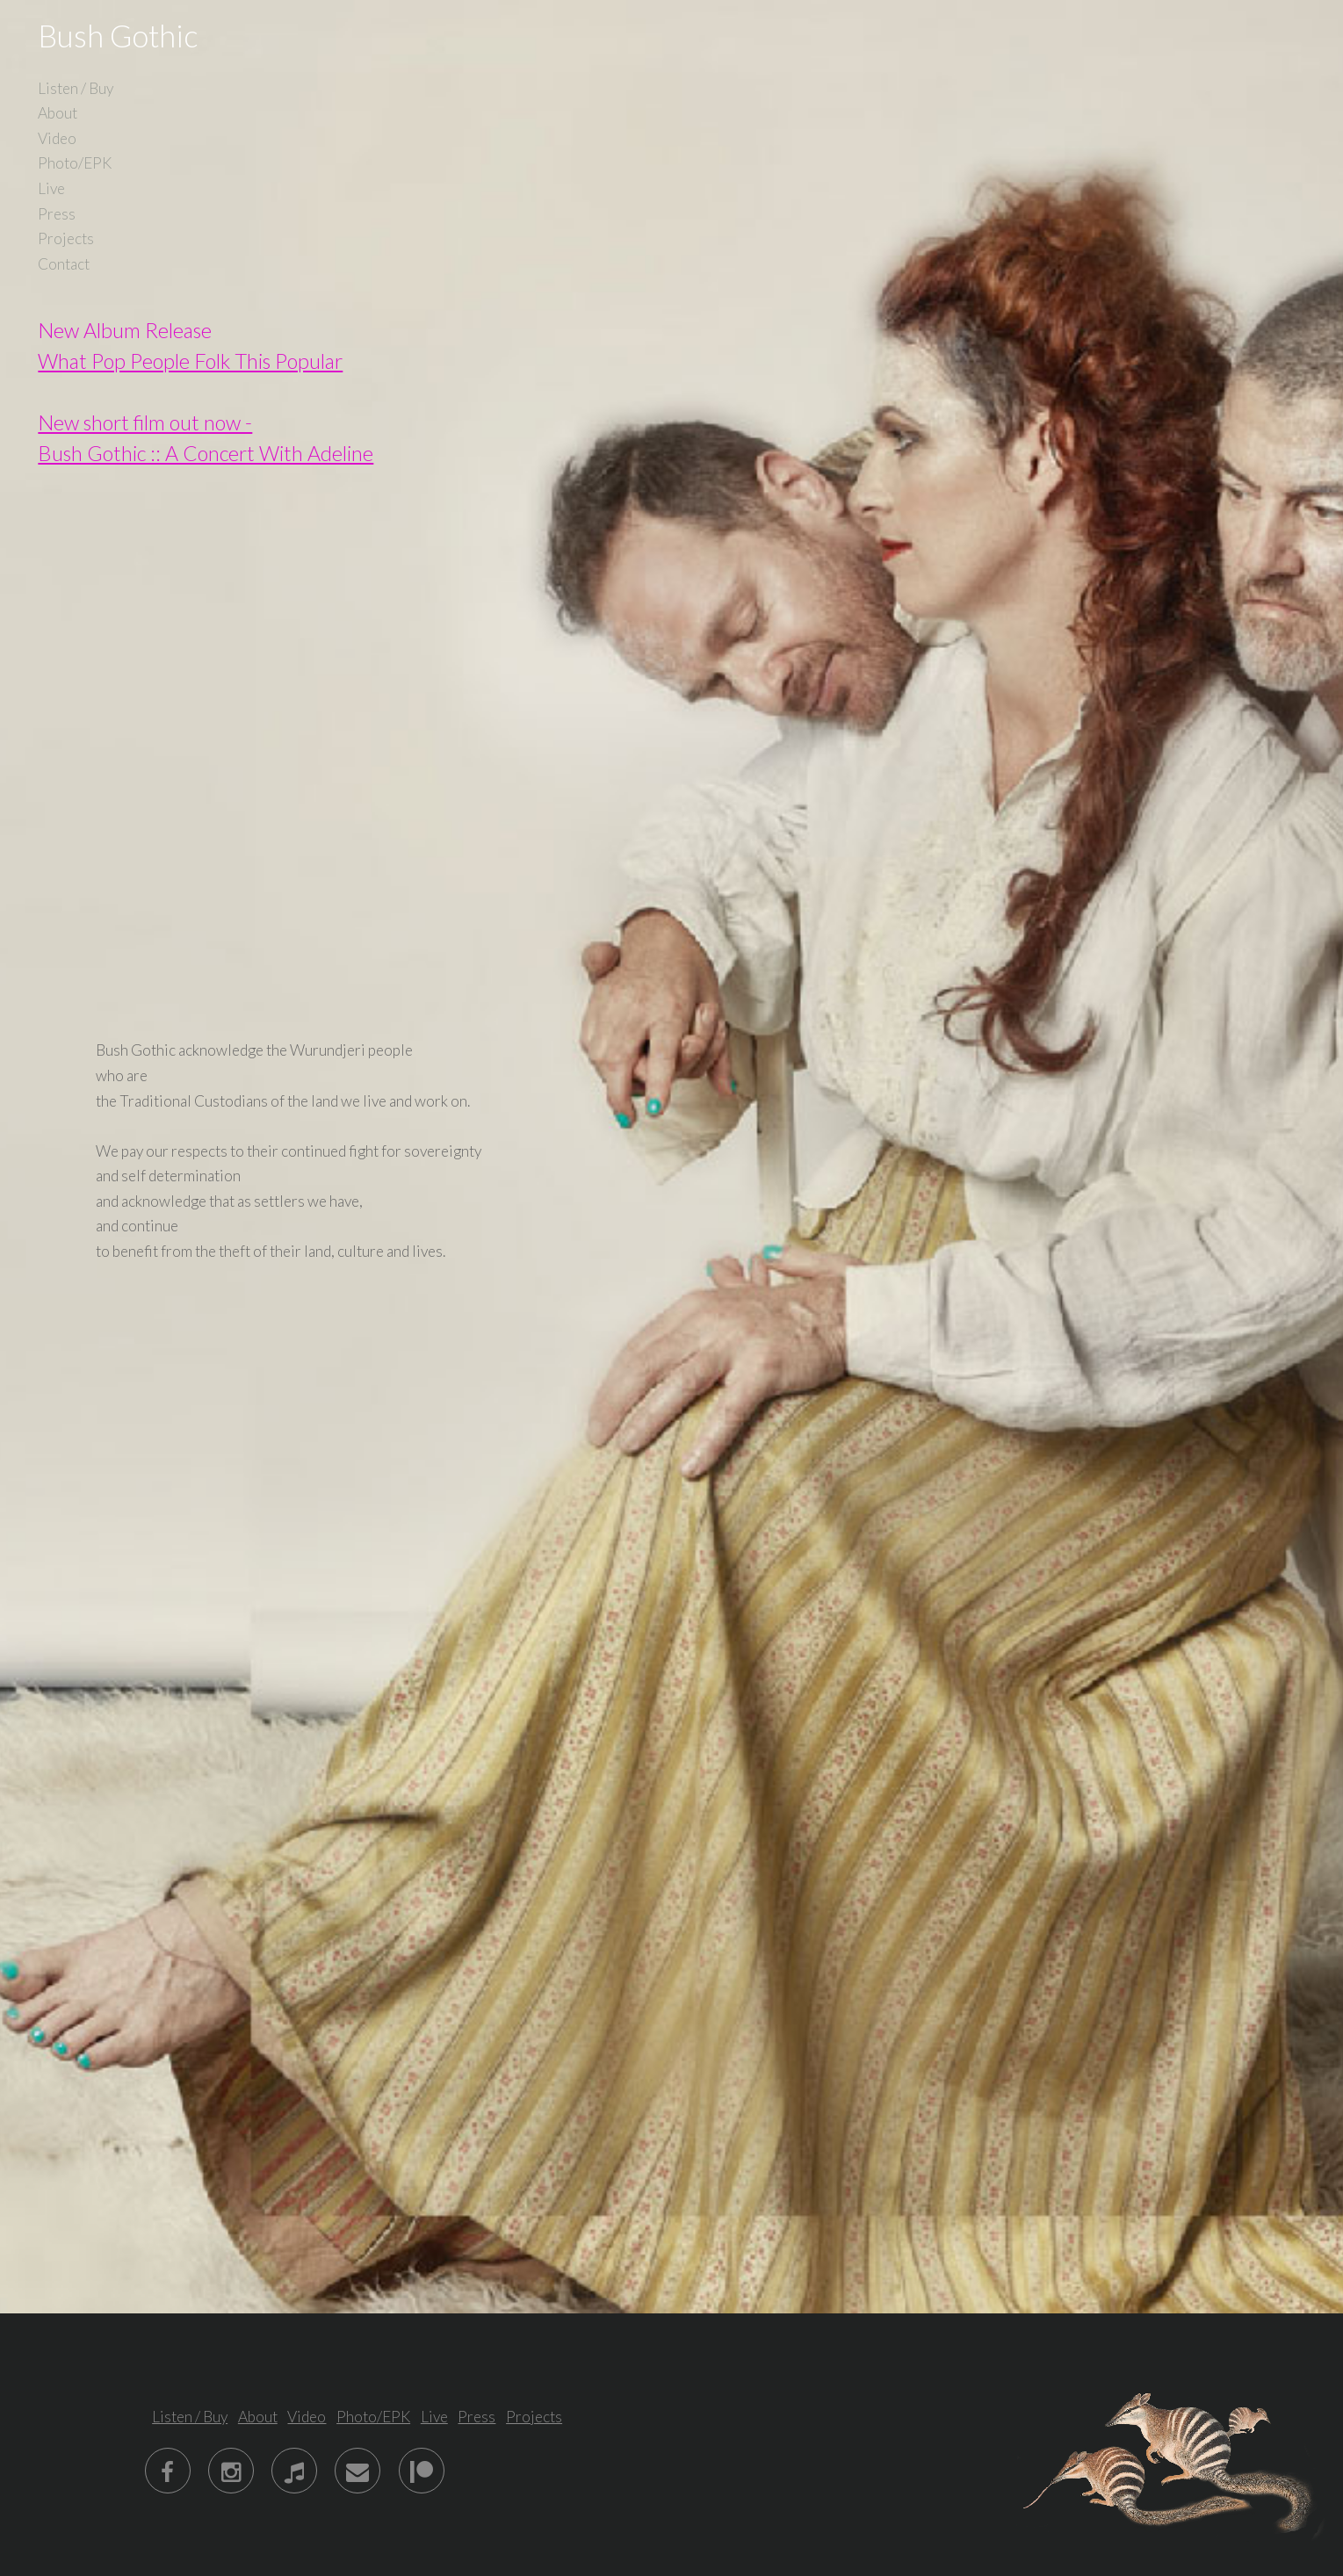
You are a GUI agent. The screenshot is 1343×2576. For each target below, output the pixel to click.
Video (57, 138)
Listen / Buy (75, 88)
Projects (66, 238)
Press (57, 214)
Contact (64, 264)
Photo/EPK (75, 163)
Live (51, 188)
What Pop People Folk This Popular (190, 361)
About (57, 113)
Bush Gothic (118, 36)
